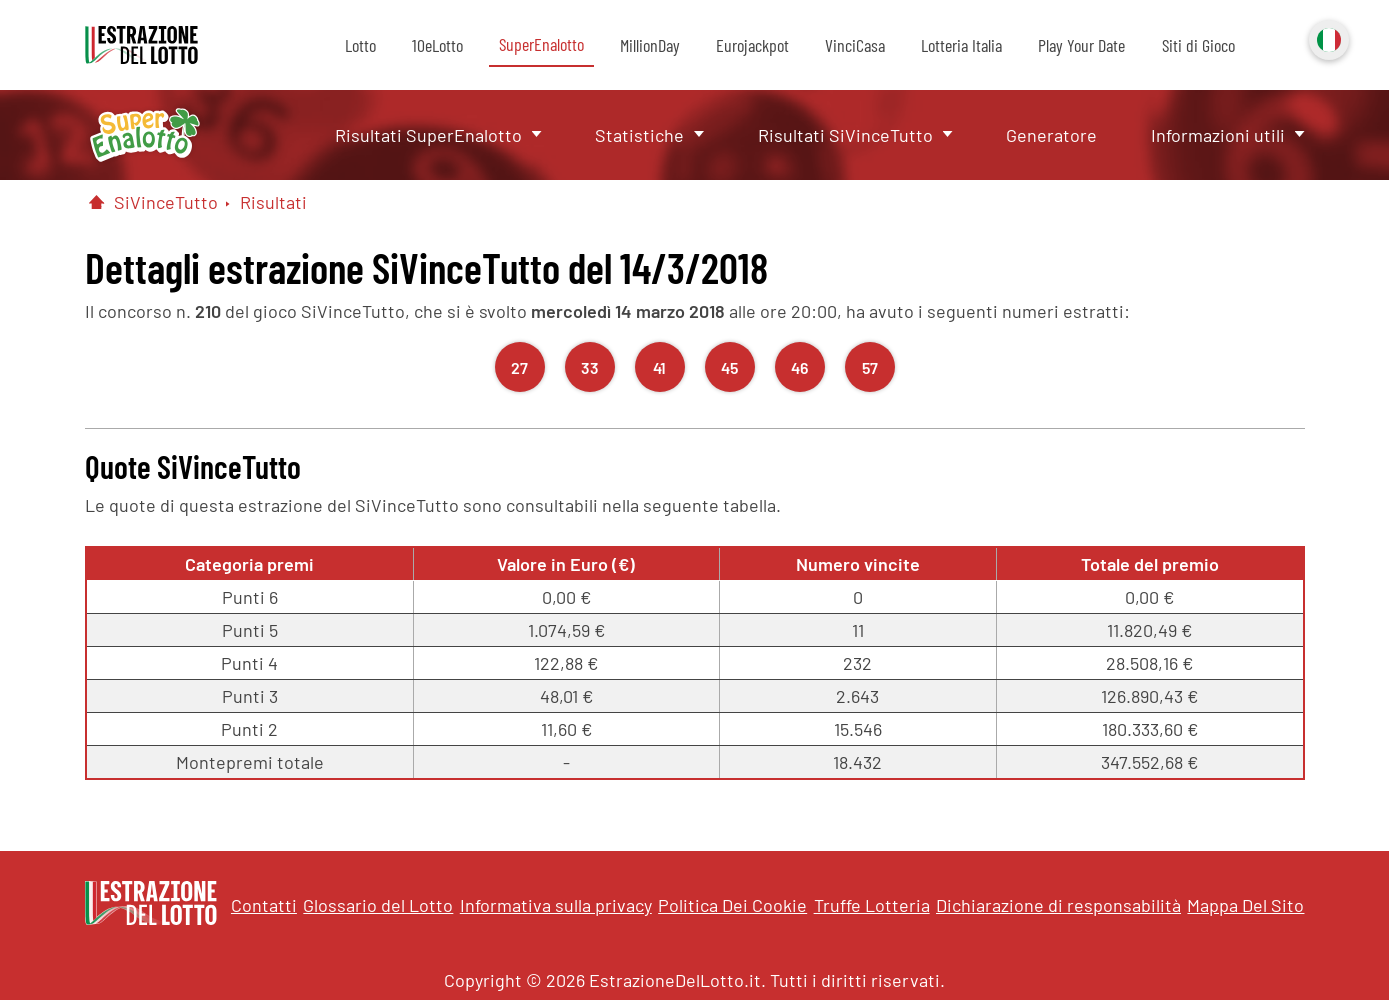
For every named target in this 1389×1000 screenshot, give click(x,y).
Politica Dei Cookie (732, 905)
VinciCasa (855, 45)
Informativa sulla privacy (556, 905)
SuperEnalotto (541, 44)
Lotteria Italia (961, 45)
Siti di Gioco (1198, 45)
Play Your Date (1081, 45)
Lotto (360, 45)
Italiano (1327, 38)
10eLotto (437, 45)
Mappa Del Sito (1245, 905)
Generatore (1051, 135)
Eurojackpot (752, 45)
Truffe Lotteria (872, 905)
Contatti (264, 905)
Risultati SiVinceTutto (845, 135)
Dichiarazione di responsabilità (1058, 905)
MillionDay (650, 45)
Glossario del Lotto (378, 905)
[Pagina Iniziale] (97, 202)
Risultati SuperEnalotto (428, 135)
